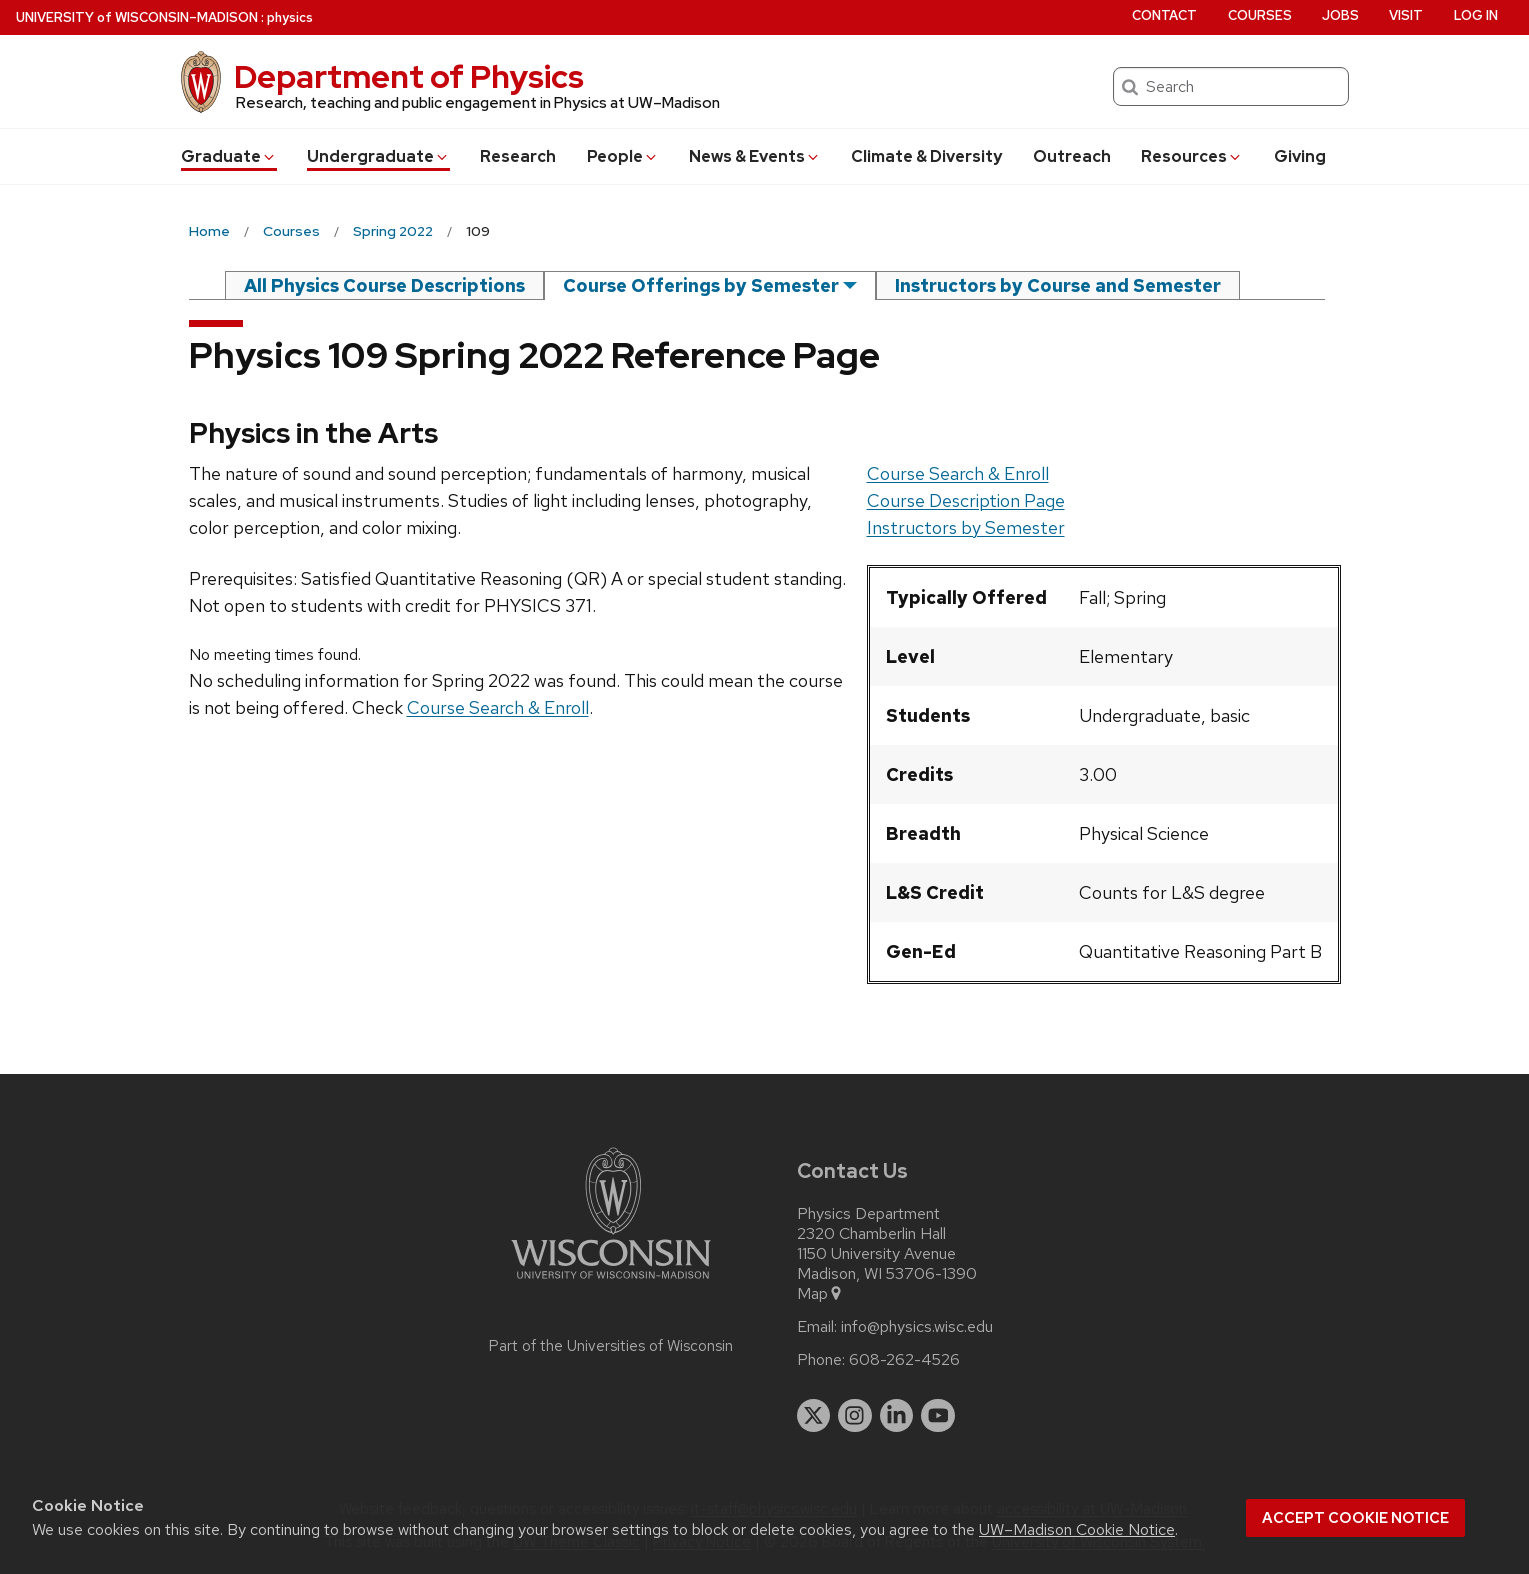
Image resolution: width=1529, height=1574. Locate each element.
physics (290, 17)
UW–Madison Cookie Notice (1077, 1529)
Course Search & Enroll (958, 473)
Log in (1476, 15)
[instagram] (855, 1416)
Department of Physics (409, 76)
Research (518, 156)
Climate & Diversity (926, 156)
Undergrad (378, 156)
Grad (229, 156)
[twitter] (814, 1416)
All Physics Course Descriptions (384, 285)
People (623, 156)
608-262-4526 (904, 1360)
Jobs (1340, 15)
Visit (1406, 15)
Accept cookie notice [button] (1355, 1518)
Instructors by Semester (966, 527)
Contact (1164, 15)
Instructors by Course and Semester (1058, 285)
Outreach (1072, 156)
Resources (1192, 156)
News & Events (755, 156)
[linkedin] (897, 1416)
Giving (1300, 156)
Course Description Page (966, 500)
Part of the (611, 1346)
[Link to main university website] (611, 1282)
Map (820, 1294)
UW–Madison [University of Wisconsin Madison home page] (137, 17)
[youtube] (938, 1416)
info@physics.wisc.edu (917, 1327)
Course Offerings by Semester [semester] (701, 285)
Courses (1260, 15)
